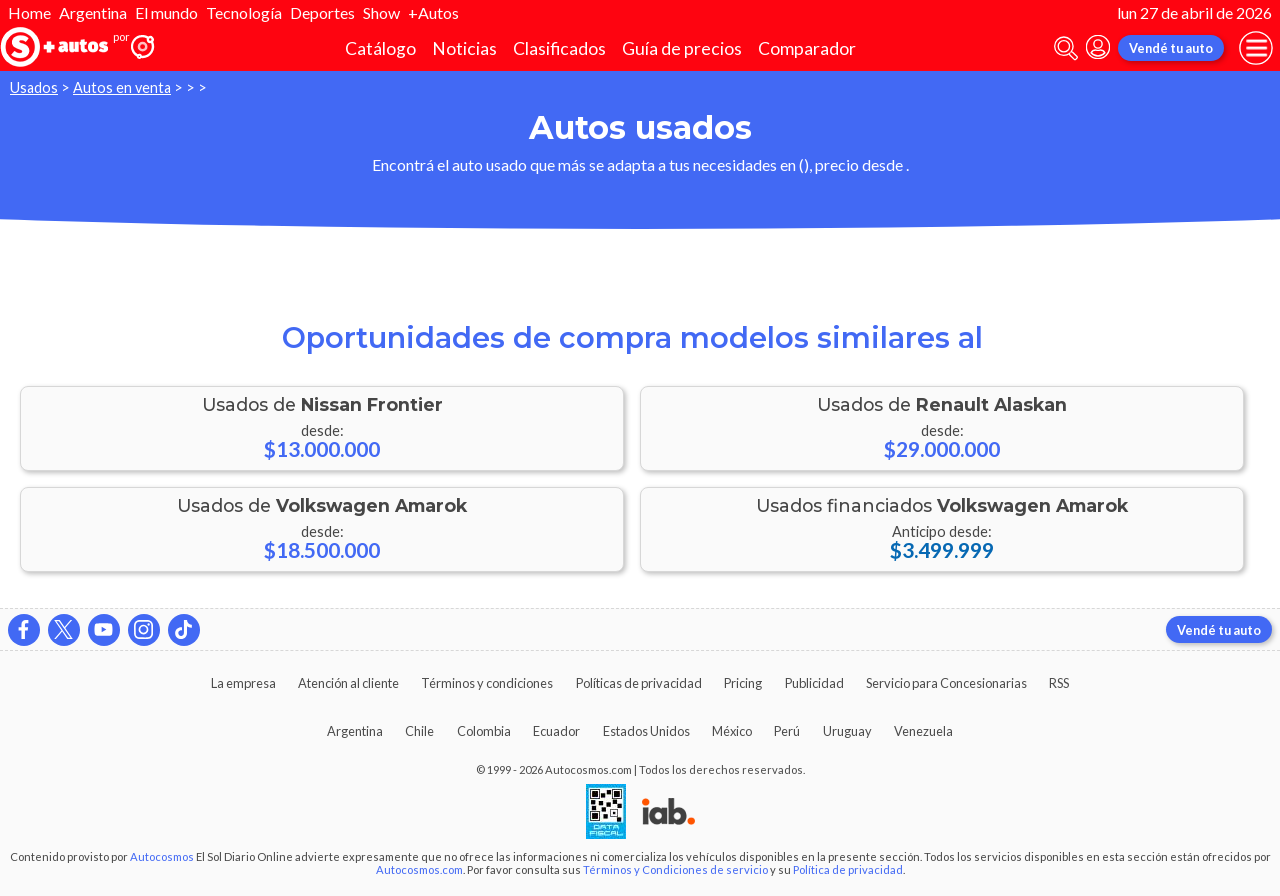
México (732, 731)
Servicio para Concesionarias (946, 683)
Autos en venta (122, 87)
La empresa (243, 683)
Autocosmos (162, 856)
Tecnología (244, 12)
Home (29, 12)
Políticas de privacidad (639, 683)
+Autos (433, 12)
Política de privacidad (848, 869)
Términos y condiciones (487, 683)
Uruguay (847, 731)
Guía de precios (682, 48)
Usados (34, 87)
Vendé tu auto (1171, 48)
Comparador (807, 48)
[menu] (1256, 48)
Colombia (484, 731)
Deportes (322, 12)
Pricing (743, 683)
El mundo (166, 12)
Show (381, 12)
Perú (787, 731)
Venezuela (923, 731)
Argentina (93, 12)
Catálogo (380, 48)
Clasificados (559, 48)
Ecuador (556, 731)
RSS (1059, 683)
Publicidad (814, 683)
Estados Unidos (646, 731)
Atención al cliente (348, 683)
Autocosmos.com (419, 869)
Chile (419, 731)
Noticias (464, 48)
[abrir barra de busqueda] (1066, 48)
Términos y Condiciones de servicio (675, 869)
